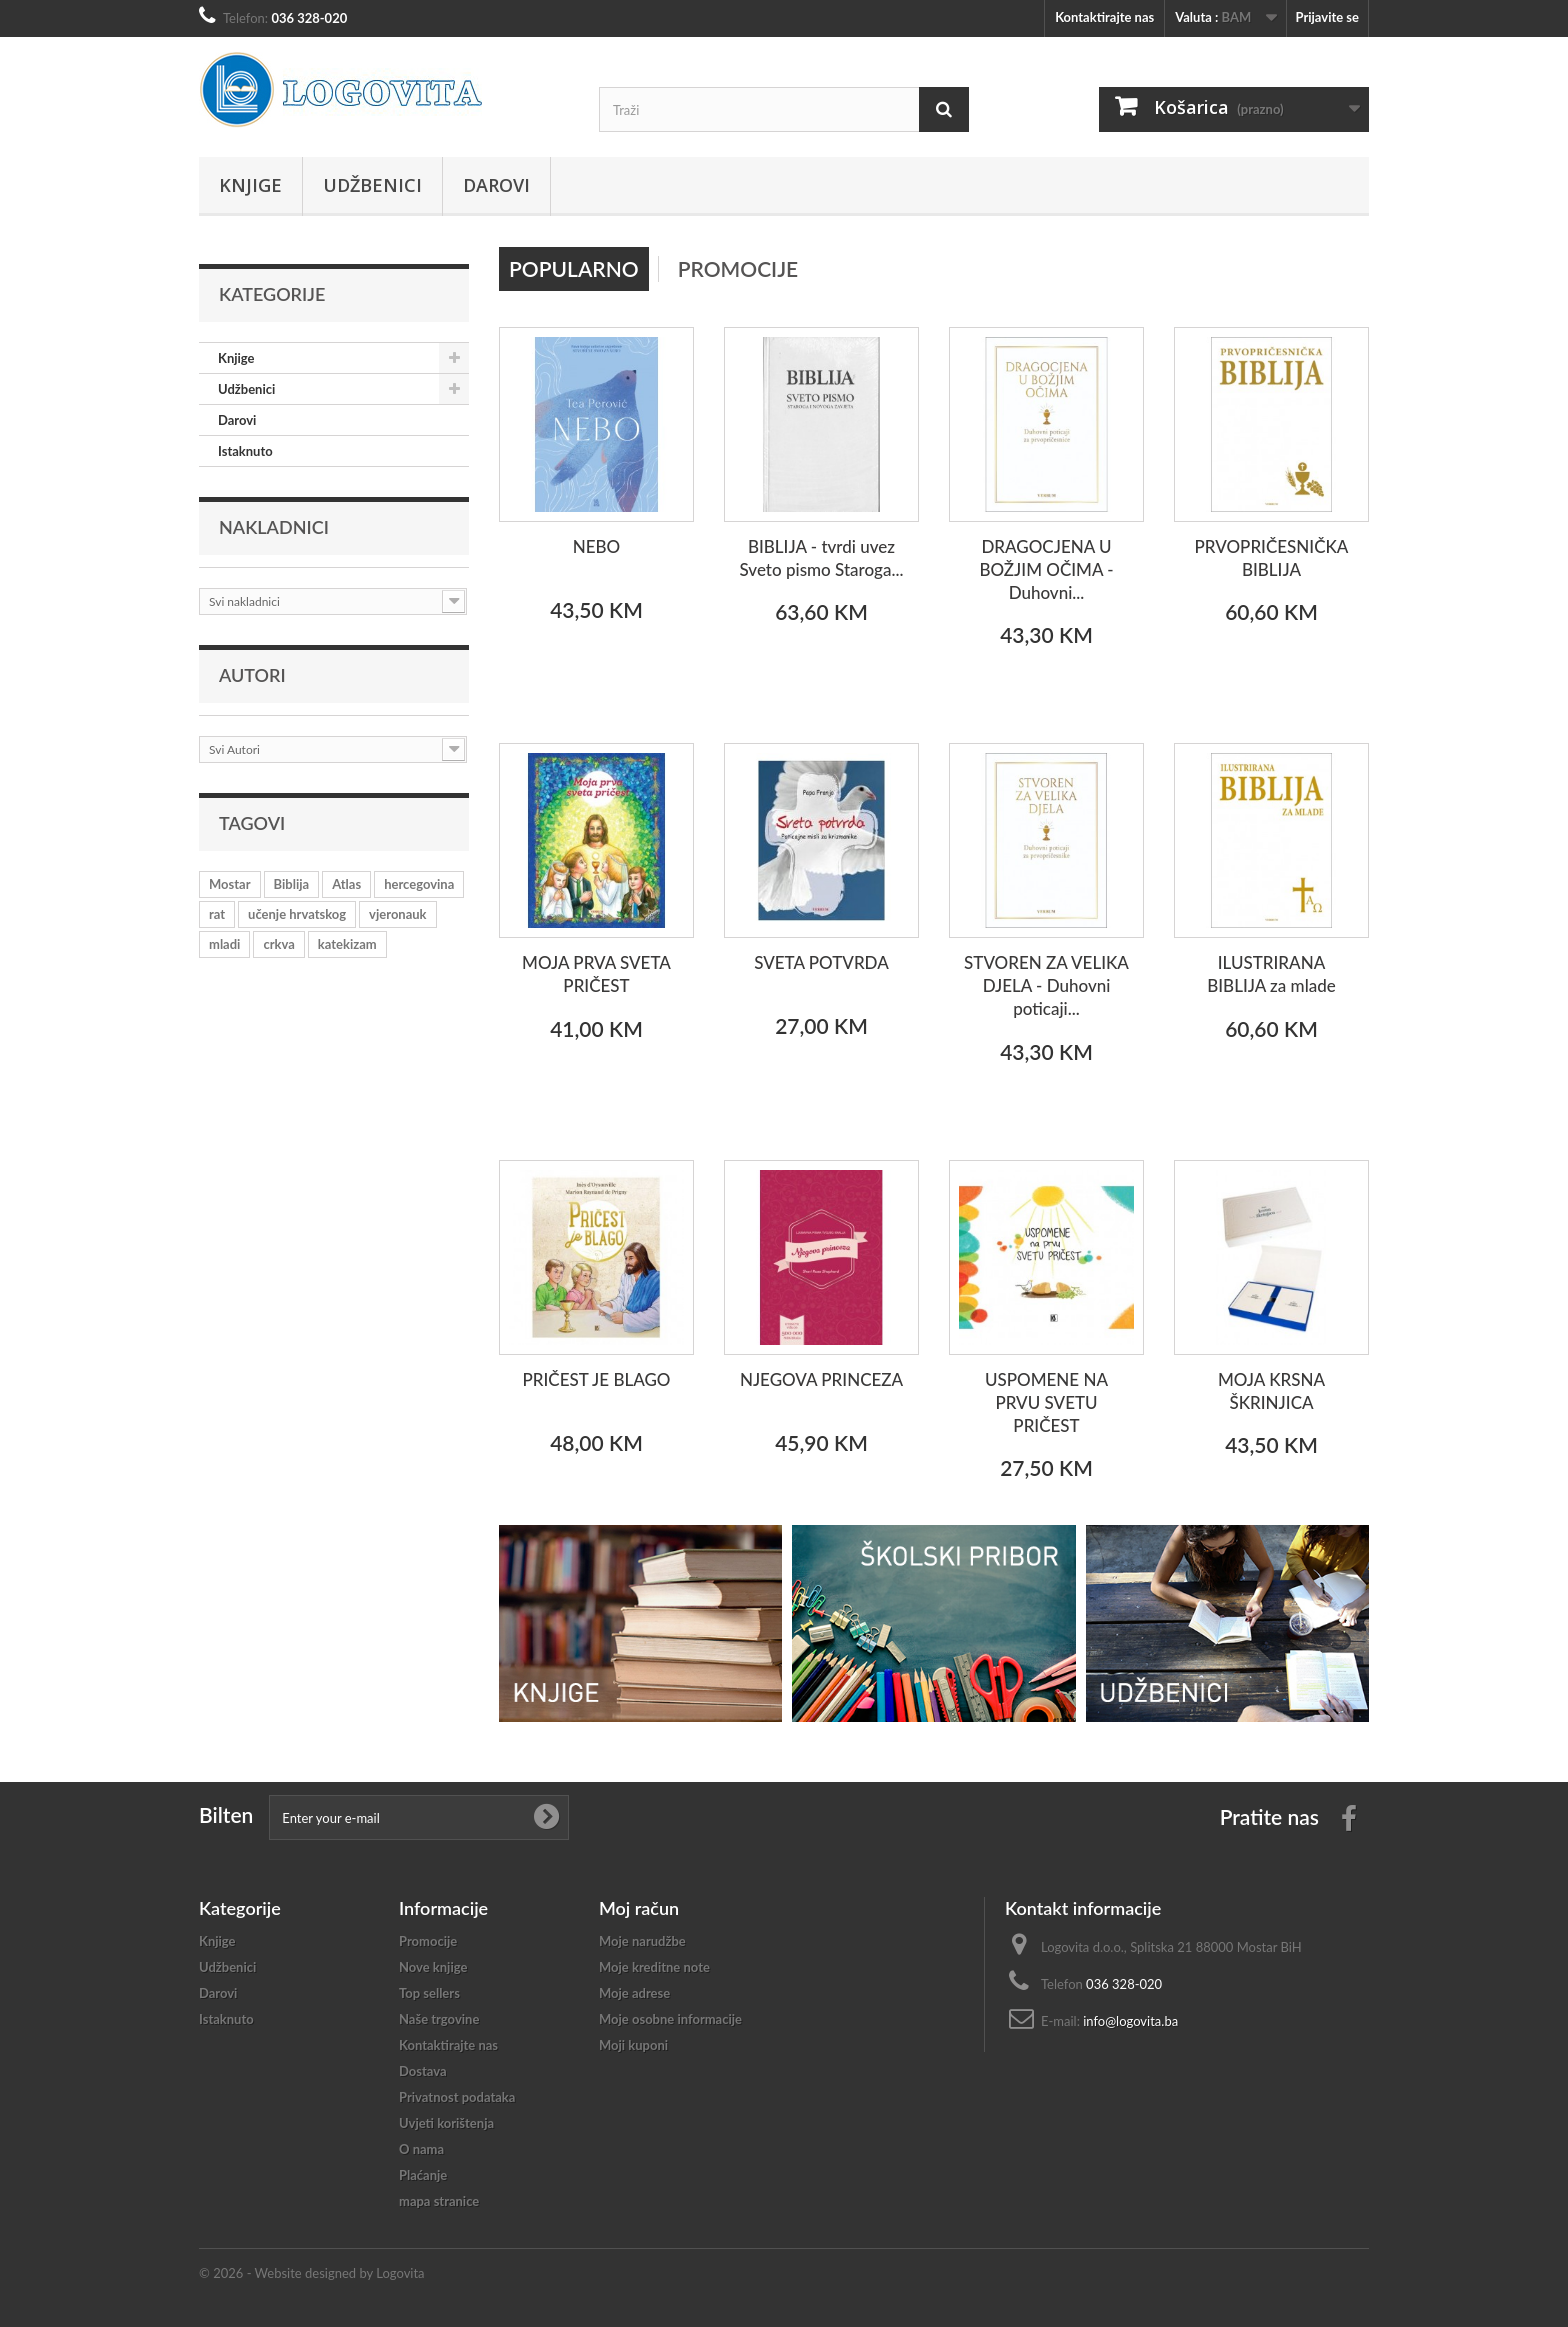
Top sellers (429, 1993)
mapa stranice (439, 2201)
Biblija (292, 884)
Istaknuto (245, 451)
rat (217, 914)
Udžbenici (372, 185)
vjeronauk (397, 914)
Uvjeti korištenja (446, 2123)
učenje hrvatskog (297, 914)
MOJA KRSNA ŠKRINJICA (1271, 1391)
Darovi (496, 185)
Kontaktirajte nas (1104, 17)
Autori (252, 675)
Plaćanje (423, 2175)
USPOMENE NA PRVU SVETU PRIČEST (1046, 1402)
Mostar (230, 884)
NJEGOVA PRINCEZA (821, 1379)
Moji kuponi (633, 2045)
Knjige (250, 185)
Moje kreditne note (654, 1967)
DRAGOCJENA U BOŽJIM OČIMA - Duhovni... (1046, 569)
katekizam (347, 944)
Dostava (423, 2071)
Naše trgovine (439, 2019)
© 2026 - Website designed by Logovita (312, 2273)
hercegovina (419, 884)
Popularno (574, 268)
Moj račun (639, 1908)
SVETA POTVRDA (821, 962)
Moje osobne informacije (670, 2019)
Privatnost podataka (457, 2097)
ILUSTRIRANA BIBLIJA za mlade (1271, 974)
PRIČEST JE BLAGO (597, 1379)
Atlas (346, 884)
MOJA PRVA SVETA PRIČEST (596, 974)
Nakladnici (274, 527)
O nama (421, 2149)
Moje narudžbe (642, 1941)
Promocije (738, 268)
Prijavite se (1327, 17)
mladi (224, 944)
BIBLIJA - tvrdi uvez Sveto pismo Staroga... (822, 558)
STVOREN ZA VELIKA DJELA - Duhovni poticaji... (1046, 985)
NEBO (597, 546)
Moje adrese (634, 1993)
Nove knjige (433, 1967)
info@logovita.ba (1130, 2021)
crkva (278, 944)
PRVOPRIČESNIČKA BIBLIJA (1272, 558)
